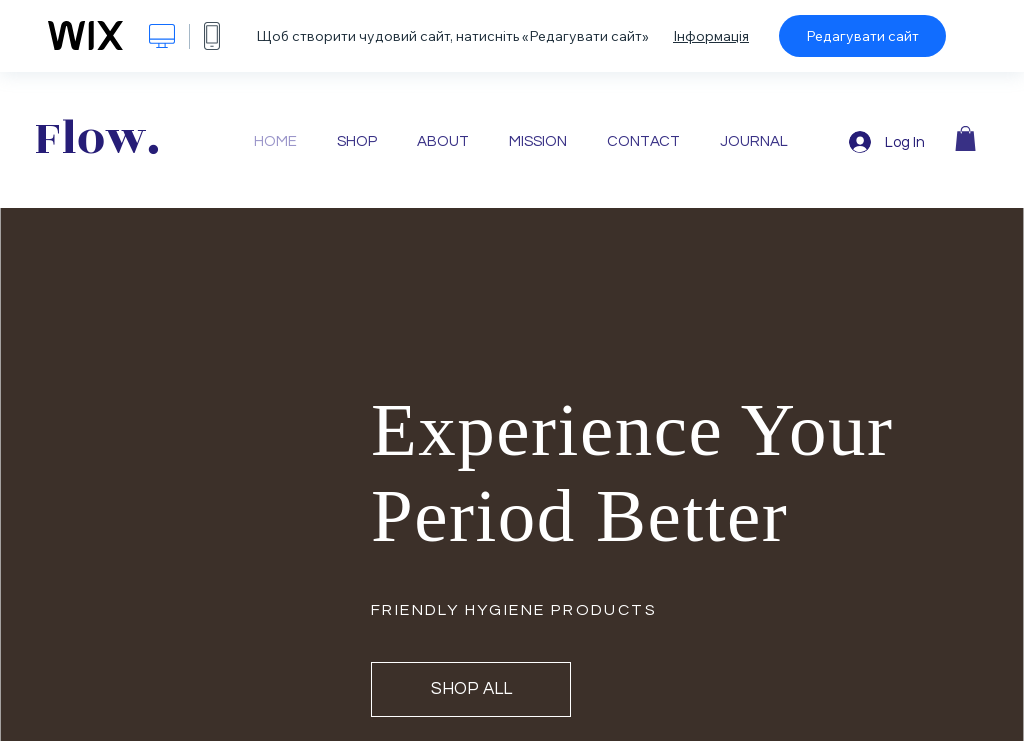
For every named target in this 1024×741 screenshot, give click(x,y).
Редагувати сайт (862, 36)
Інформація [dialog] (711, 36)
